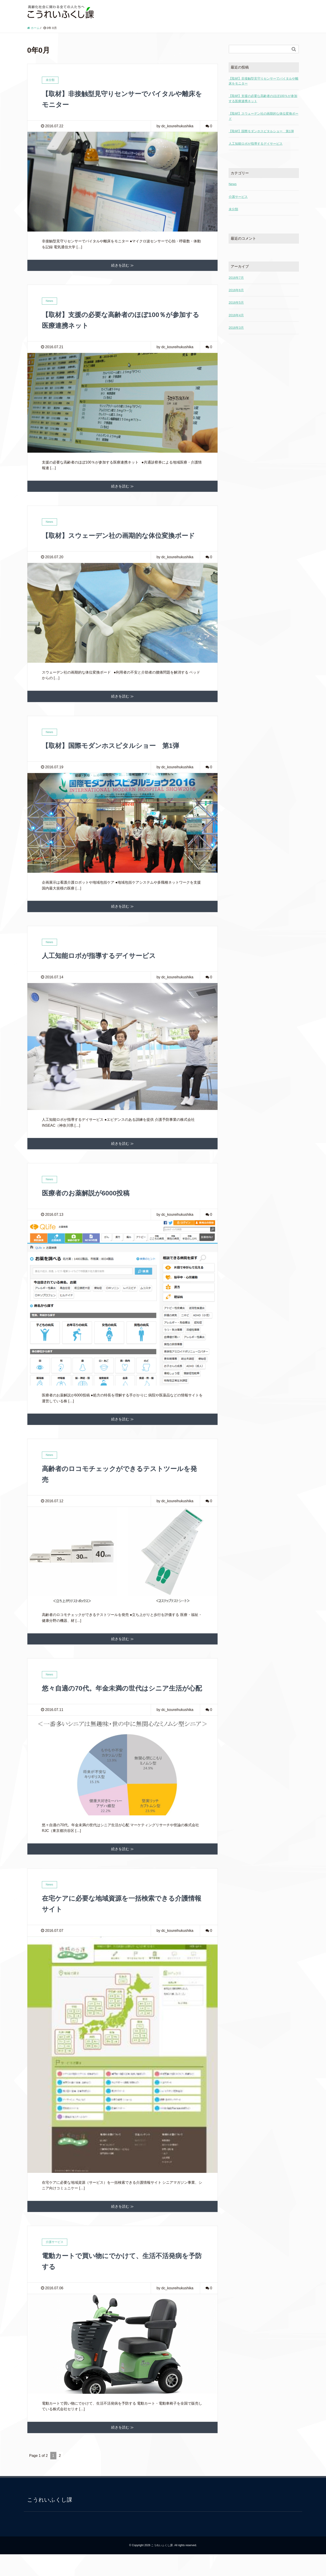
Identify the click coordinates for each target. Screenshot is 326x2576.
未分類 (233, 209)
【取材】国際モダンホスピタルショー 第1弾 (117, 756)
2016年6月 (236, 290)
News (233, 184)
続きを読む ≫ (122, 265)
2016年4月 (236, 315)
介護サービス (238, 197)
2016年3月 (236, 327)
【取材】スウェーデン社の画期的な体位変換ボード (263, 116)
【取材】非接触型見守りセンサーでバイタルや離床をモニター (263, 81)
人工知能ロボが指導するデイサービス (104, 966)
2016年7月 (236, 277)
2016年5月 (236, 302)
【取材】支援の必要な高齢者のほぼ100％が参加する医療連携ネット (263, 98)
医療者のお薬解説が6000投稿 (90, 1204)
